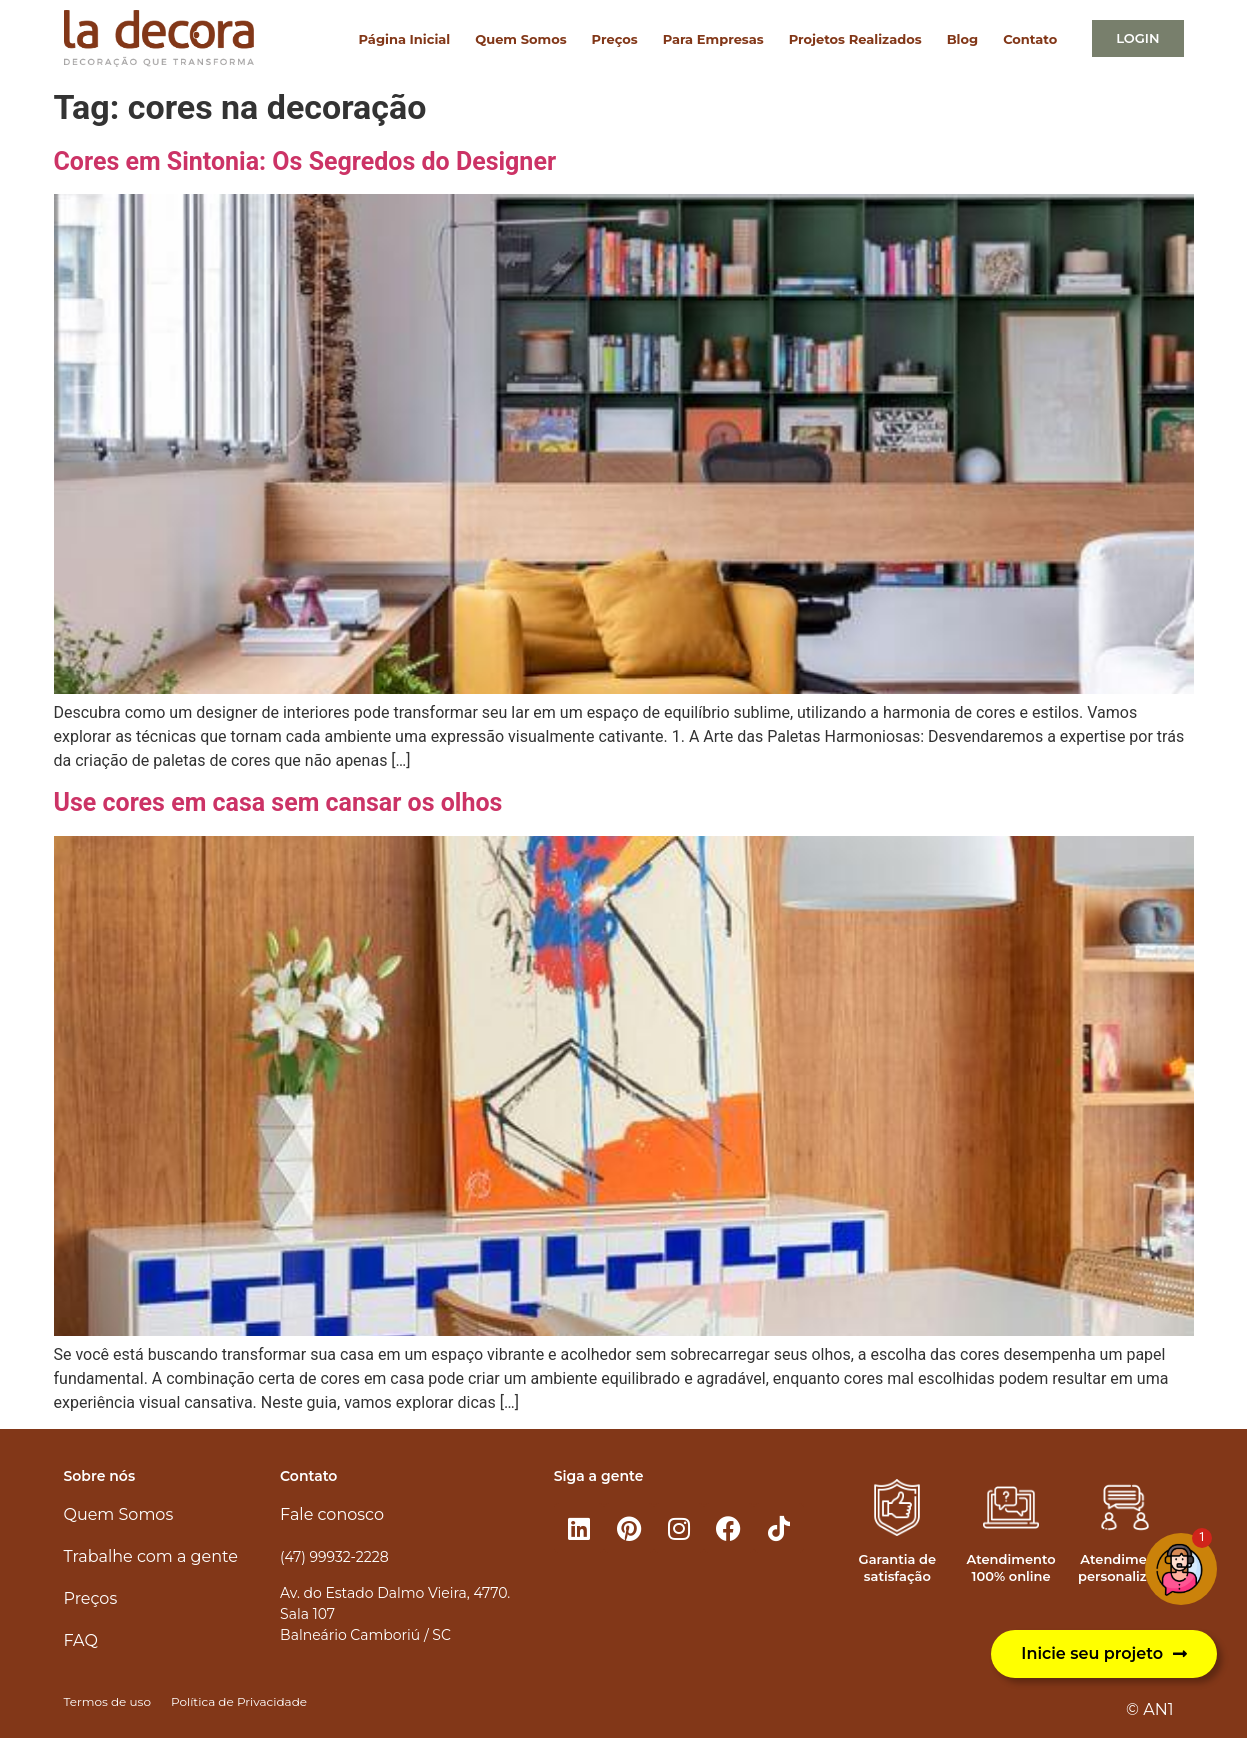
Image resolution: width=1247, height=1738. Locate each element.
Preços (615, 39)
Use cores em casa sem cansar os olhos (278, 802)
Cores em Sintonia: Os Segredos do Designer (305, 161)
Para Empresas (713, 39)
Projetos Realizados (855, 39)
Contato (1030, 39)
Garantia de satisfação (897, 1567)
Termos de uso (107, 1701)
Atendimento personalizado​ (1125, 1567)
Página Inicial (405, 39)
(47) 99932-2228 (334, 1557)
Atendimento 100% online (1011, 1567)
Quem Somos (520, 39)
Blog (962, 39)
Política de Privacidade (239, 1701)
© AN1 (1149, 1709)
